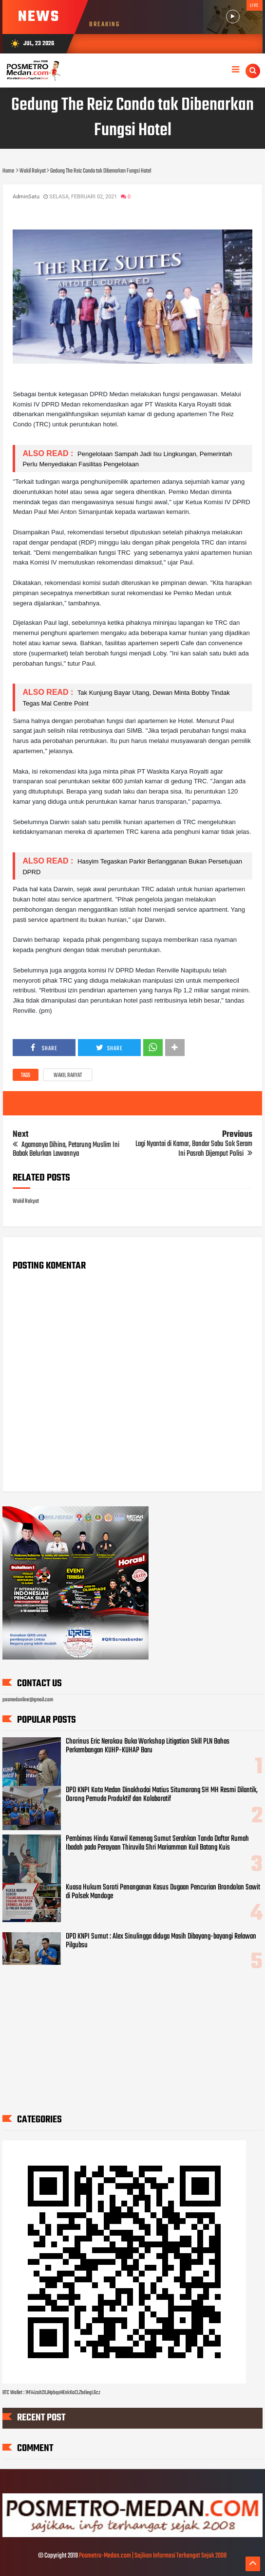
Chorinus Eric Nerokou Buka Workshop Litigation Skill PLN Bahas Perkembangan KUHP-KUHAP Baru (147, 1746)
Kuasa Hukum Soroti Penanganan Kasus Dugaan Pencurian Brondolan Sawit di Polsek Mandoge (163, 1892)
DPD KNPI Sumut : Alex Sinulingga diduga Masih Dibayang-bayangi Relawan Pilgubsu (161, 1941)
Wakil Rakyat (68, 1075)
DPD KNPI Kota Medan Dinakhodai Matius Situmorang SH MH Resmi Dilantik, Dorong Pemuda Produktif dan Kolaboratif (162, 1794)
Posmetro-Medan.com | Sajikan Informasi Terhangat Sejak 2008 (153, 2555)
